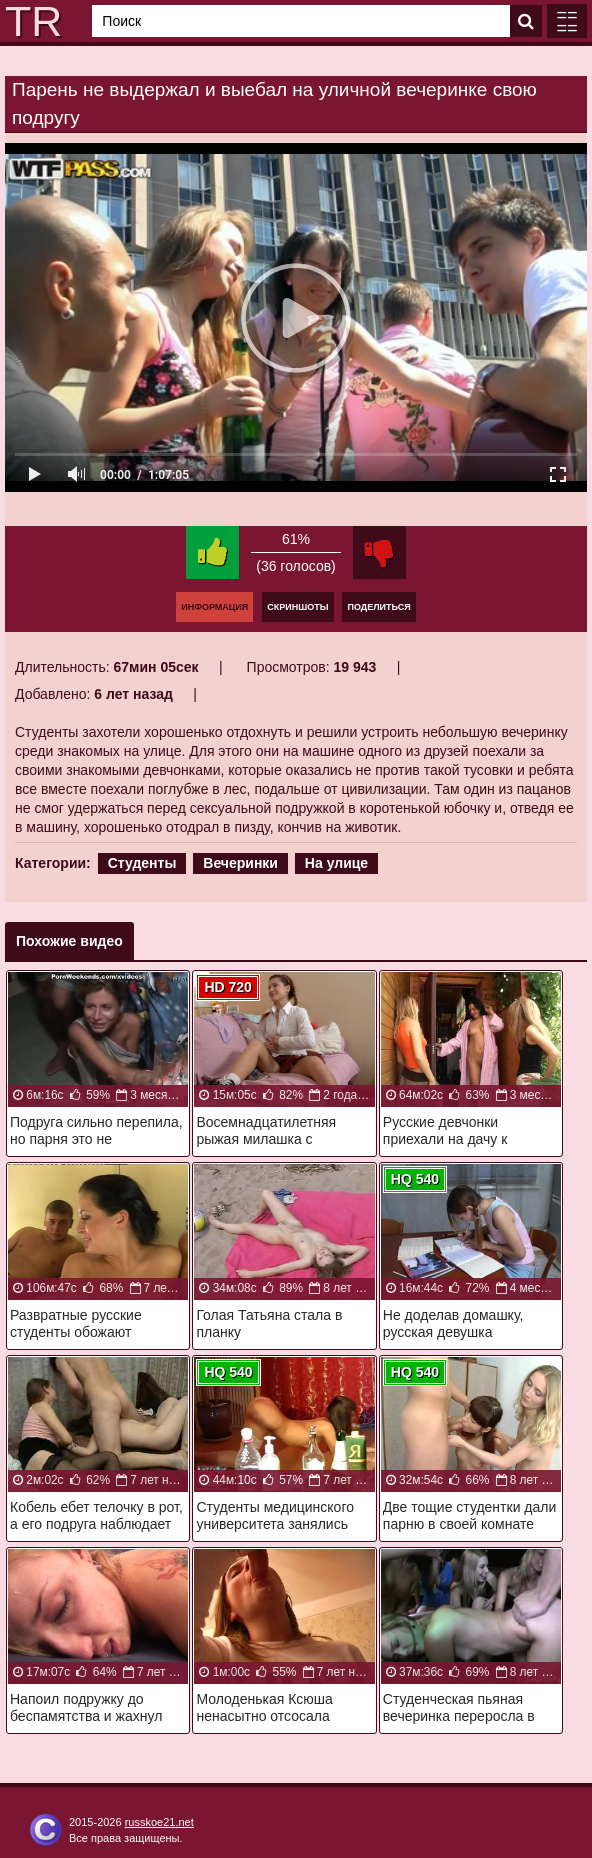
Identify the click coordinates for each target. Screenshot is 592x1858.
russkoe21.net (159, 1822)
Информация (214, 607)
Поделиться (378, 607)
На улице (336, 863)
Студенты (142, 863)
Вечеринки (240, 863)
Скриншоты (297, 607)
